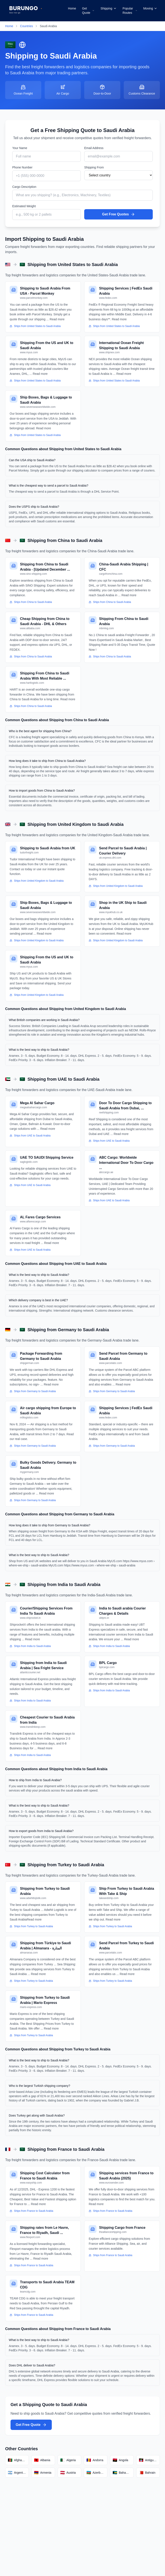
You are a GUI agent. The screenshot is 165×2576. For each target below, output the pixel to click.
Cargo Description (24, 186)
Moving (150, 8)
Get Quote (88, 10)
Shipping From (94, 167)
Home (72, 8)
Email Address (93, 148)
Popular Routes (130, 10)
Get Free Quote (31, 2425)
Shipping (109, 8)
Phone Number (22, 167)
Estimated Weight (24, 206)
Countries (26, 26)
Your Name (19, 148)
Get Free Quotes (118, 214)
